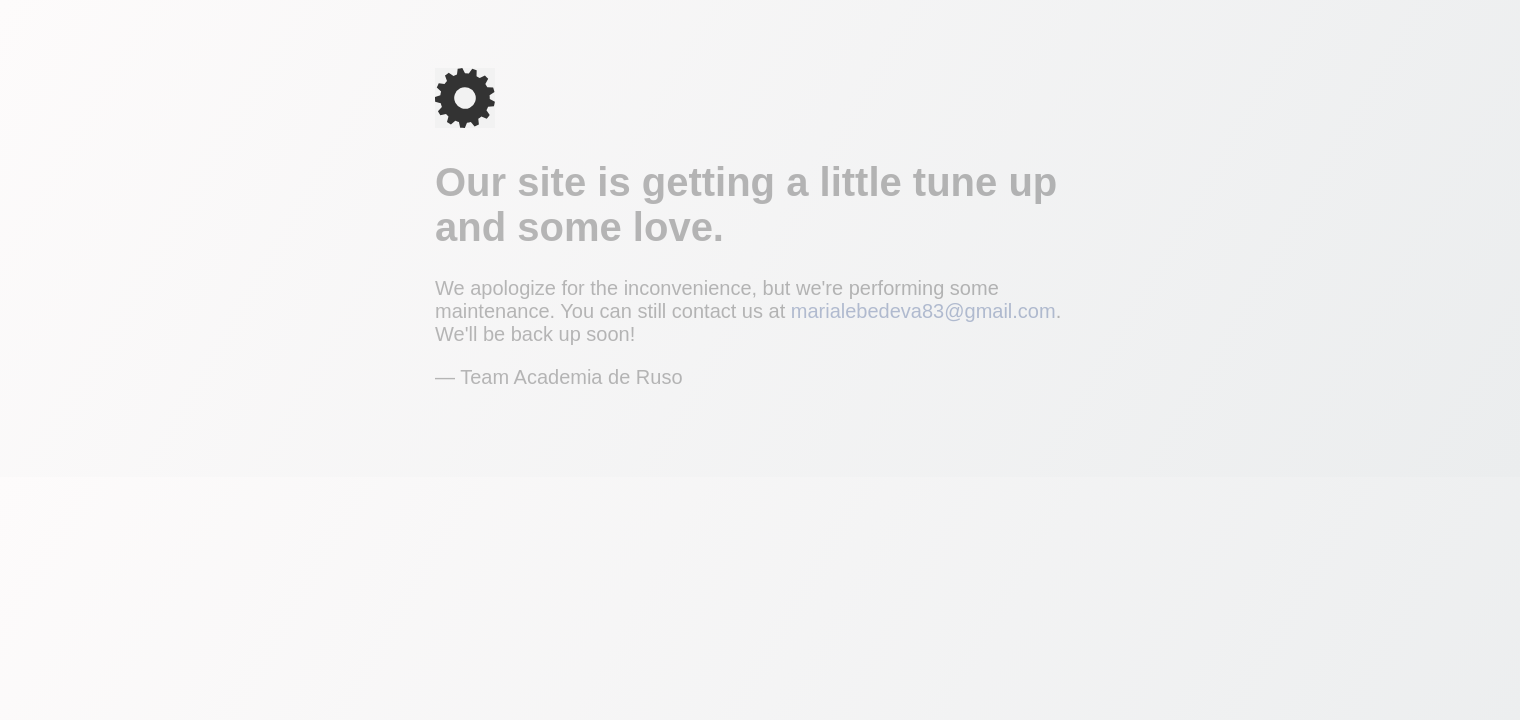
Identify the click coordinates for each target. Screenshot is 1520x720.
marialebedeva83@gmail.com (923, 311)
